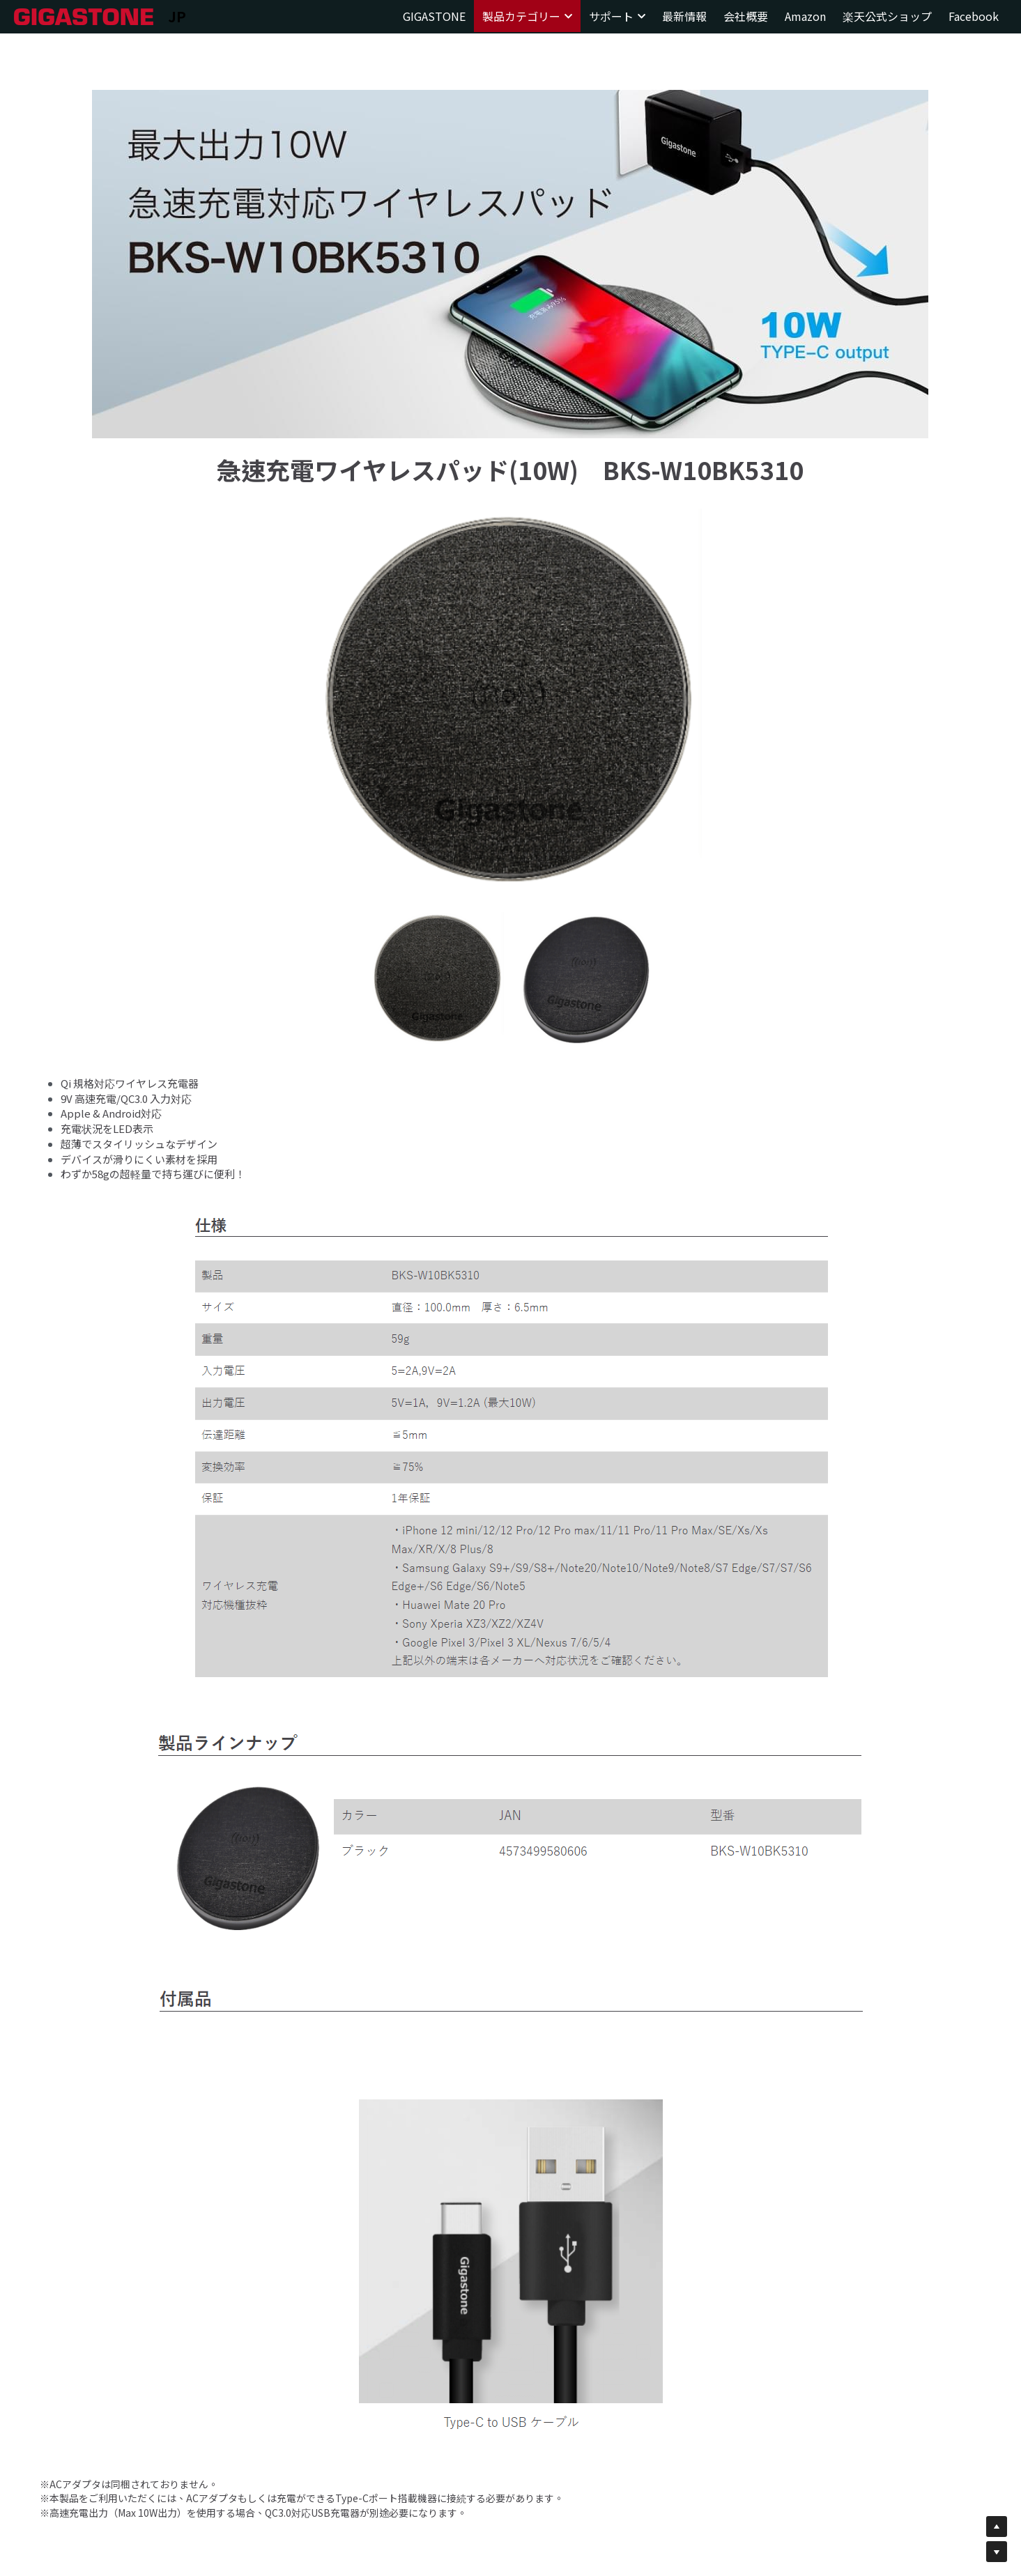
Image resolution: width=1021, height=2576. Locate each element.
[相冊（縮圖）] (437, 978)
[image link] (83, 16)
